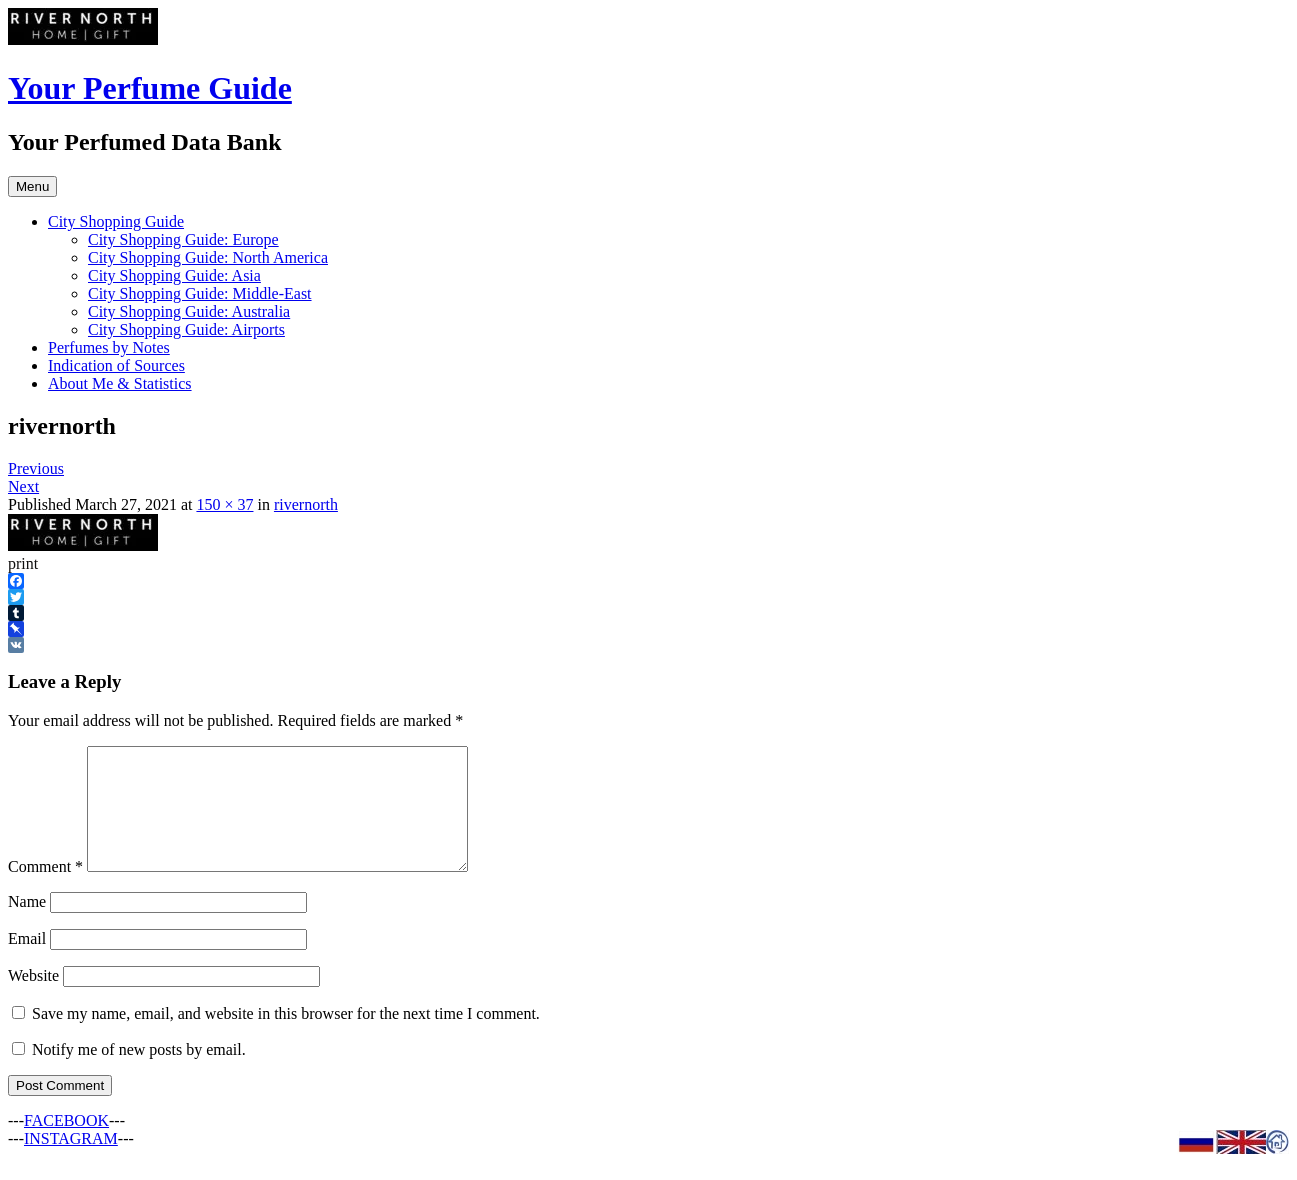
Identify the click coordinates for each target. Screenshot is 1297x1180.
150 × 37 (224, 504)
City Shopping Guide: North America (208, 257)
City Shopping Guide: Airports (186, 329)
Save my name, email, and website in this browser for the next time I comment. (286, 1037)
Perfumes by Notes (109, 347)
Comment (45, 890)
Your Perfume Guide (150, 88)
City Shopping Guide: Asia (174, 275)
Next (23, 486)
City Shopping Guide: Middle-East (200, 293)
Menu (32, 186)
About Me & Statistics (120, 383)
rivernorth (306, 504)
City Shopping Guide (116, 221)
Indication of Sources (116, 365)
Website (33, 999)
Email (27, 962)
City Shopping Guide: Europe (183, 239)
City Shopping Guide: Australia (189, 311)
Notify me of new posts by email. (139, 1073)
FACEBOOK (66, 1144)
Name (27, 925)
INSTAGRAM (71, 1162)
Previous (36, 468)
